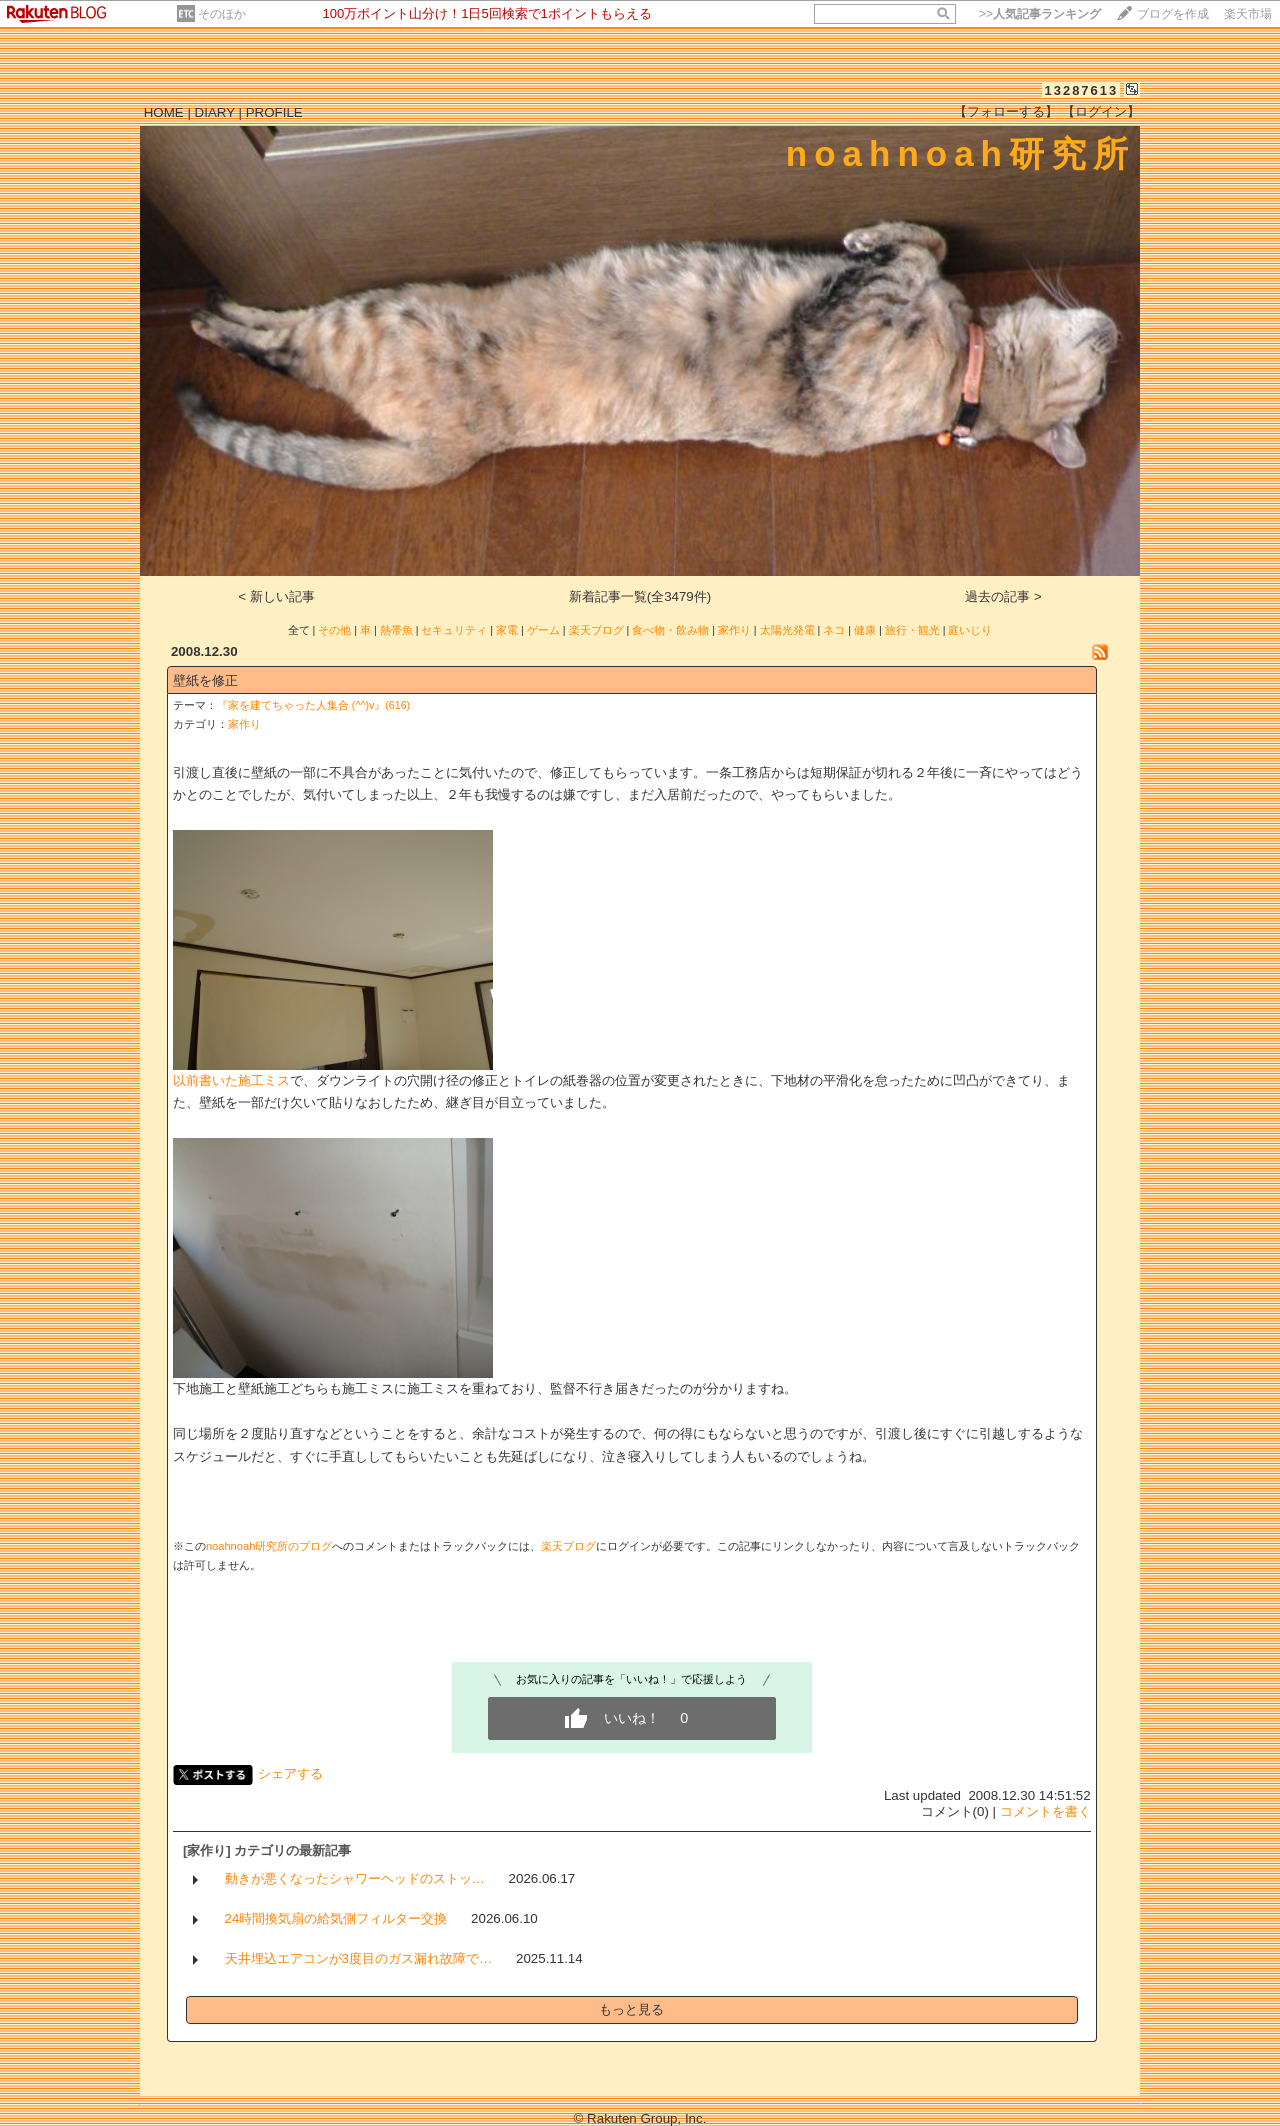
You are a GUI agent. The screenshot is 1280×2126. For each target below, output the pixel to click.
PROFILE (274, 112)
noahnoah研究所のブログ (269, 1546)
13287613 (1081, 90)
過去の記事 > (1003, 596)
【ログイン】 (1101, 111)
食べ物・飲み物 (670, 630)
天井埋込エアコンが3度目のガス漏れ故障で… (359, 1958)
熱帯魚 (396, 630)
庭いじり (970, 630)
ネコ (834, 630)
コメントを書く (1045, 1811)
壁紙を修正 (205, 680)
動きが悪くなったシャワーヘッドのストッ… (355, 1878)
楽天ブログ (596, 630)
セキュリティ (454, 630)
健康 (865, 630)
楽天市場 (1248, 14)
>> (1040, 14)
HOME (164, 112)
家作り (734, 630)
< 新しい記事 (276, 596)
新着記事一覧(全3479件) (640, 596)
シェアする (290, 1773)
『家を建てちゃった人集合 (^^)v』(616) (313, 705)
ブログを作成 (1173, 14)
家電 (507, 630)
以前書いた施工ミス (231, 1080)
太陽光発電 (787, 630)
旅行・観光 (912, 630)
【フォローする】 (1006, 111)
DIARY (215, 112)
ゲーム (543, 630)
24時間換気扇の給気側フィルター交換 (336, 1918)
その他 (334, 630)
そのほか (222, 14)
